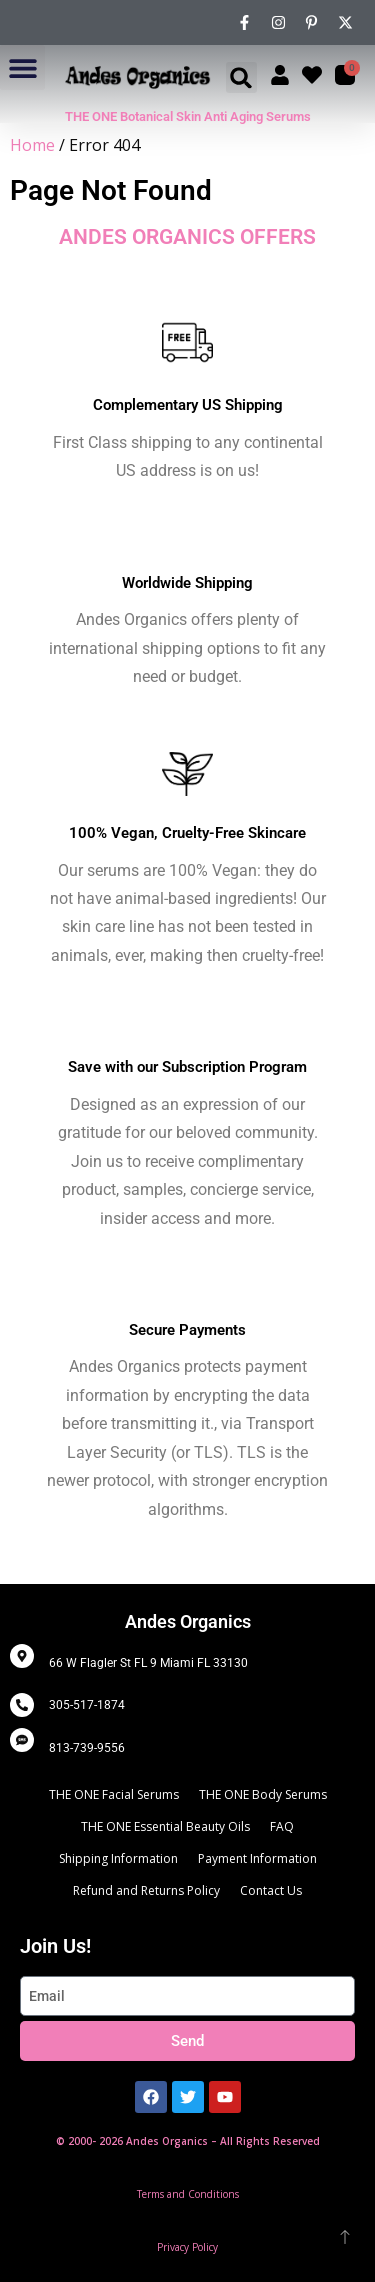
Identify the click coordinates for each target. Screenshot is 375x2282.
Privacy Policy (187, 2247)
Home (32, 145)
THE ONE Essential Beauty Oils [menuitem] (165, 1826)
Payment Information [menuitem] (257, 1858)
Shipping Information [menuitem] (118, 1858)
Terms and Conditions (188, 2194)
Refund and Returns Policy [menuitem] (146, 1890)
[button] (22, 67)
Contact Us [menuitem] (271, 1890)
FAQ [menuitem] (282, 1826)
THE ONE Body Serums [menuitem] (263, 1794)
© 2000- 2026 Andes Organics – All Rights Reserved (188, 2141)
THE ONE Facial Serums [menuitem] (114, 1794)
